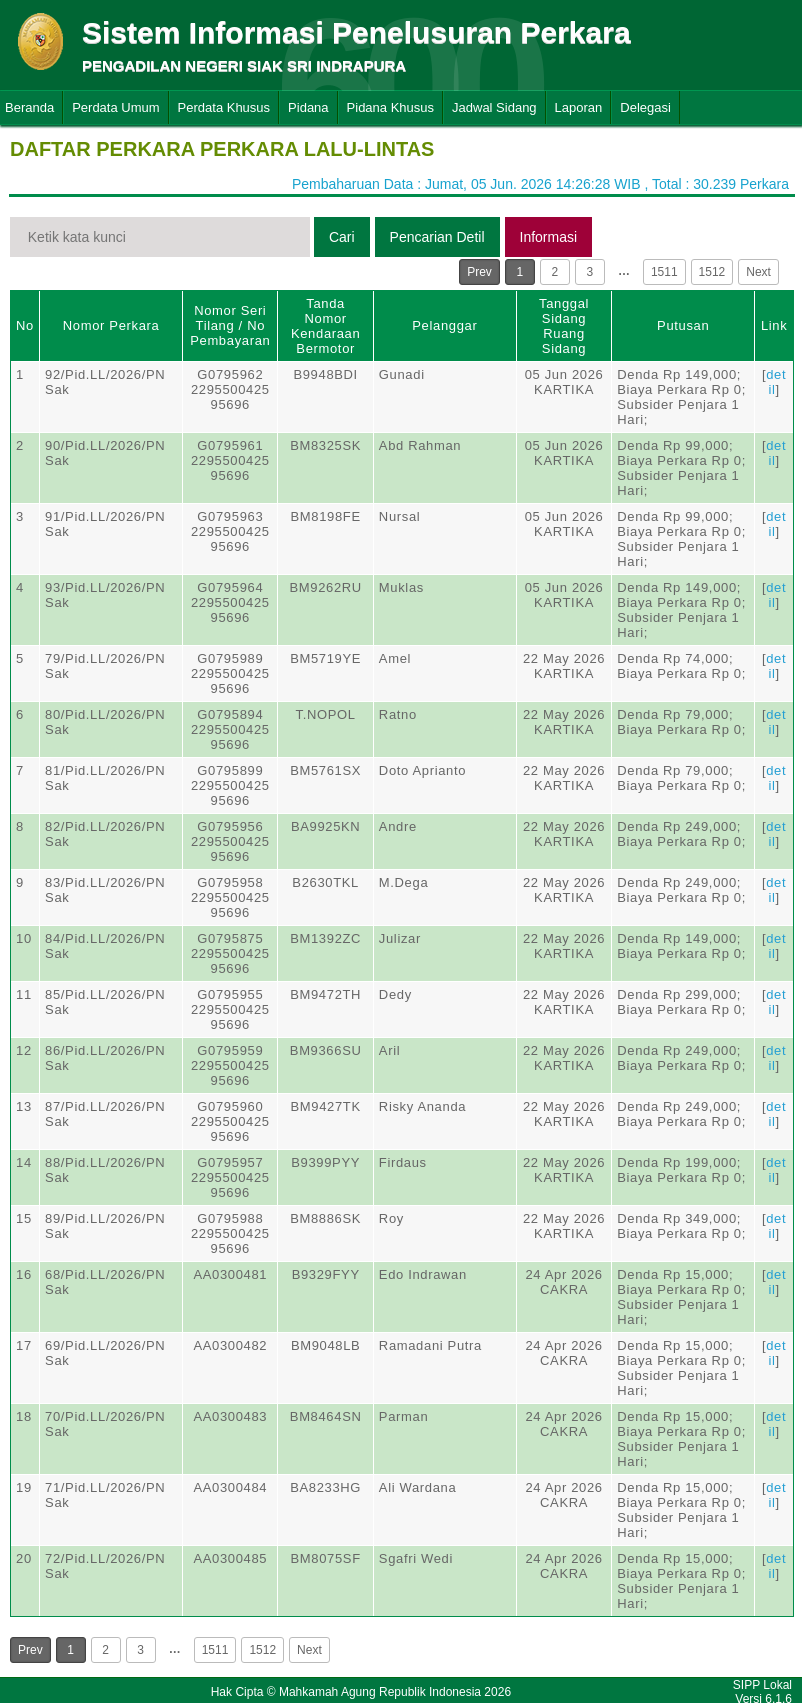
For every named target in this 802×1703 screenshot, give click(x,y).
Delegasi (645, 107)
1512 (712, 272)
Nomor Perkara (111, 325)
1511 (664, 272)
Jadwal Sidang (494, 107)
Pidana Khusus (390, 107)
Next (758, 272)
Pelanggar (444, 325)
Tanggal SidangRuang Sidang (564, 326)
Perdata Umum (115, 107)
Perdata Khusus (224, 107)
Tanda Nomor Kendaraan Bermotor (325, 326)
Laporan (579, 107)
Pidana (308, 107)
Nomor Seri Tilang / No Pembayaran (230, 325)
